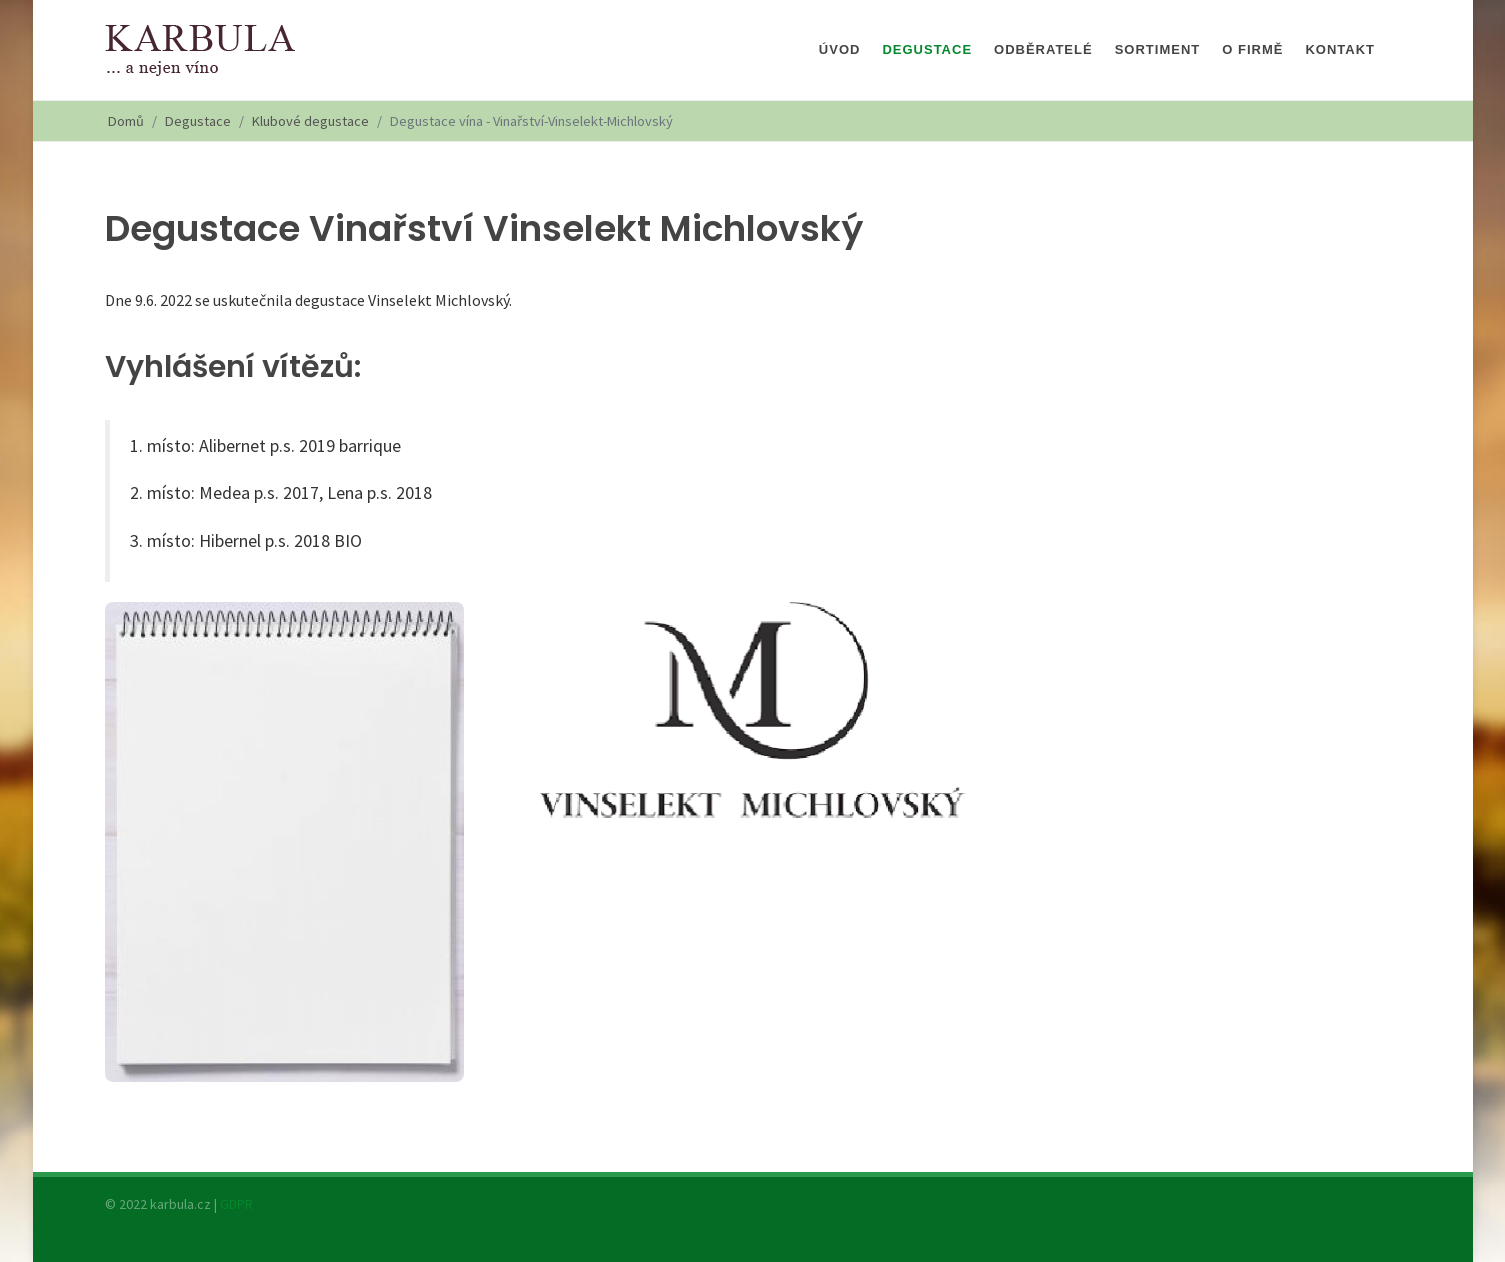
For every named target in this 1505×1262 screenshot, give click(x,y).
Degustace (198, 121)
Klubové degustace (310, 121)
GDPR (236, 1204)
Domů (126, 121)
